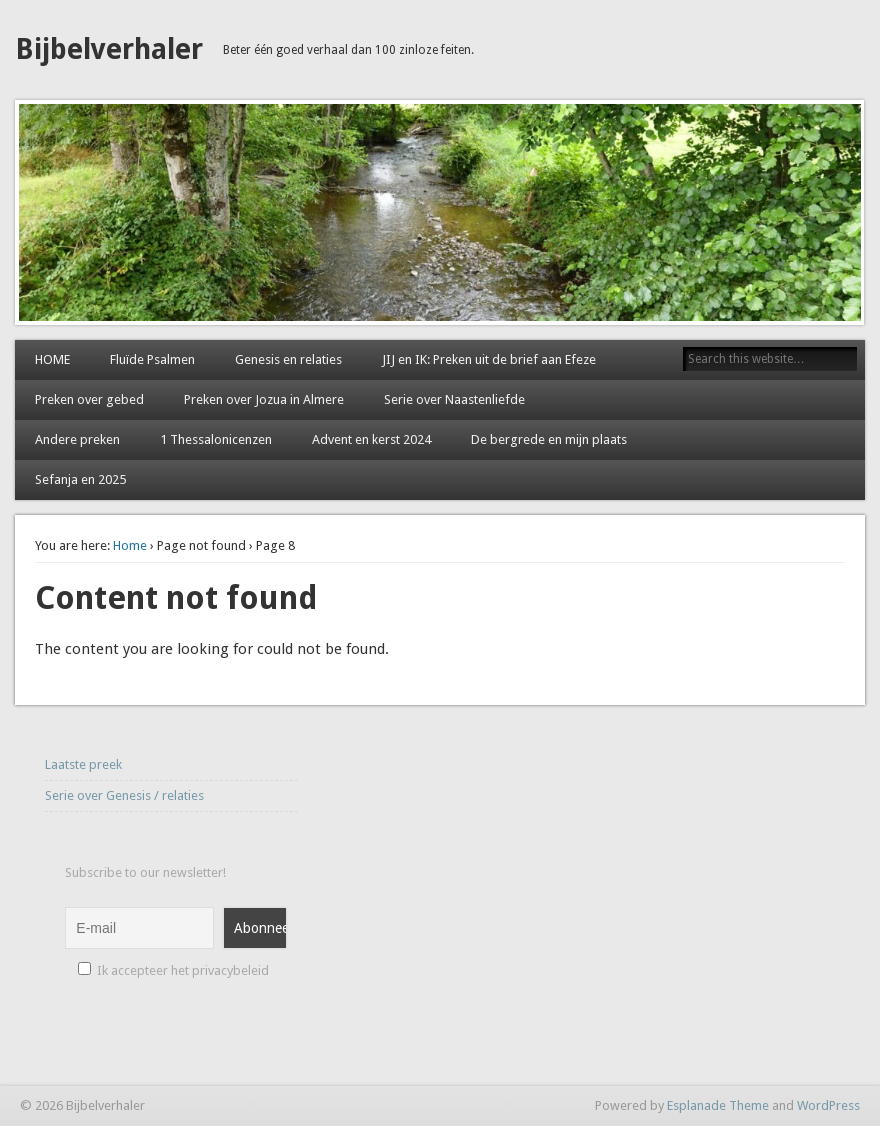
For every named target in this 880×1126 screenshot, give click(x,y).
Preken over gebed (89, 399)
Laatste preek (83, 764)
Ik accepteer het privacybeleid (173, 970)
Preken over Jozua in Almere (264, 399)
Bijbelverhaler (109, 49)
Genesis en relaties (288, 359)
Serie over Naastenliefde (454, 399)
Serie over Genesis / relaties (124, 795)
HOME (52, 359)
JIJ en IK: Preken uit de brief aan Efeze (489, 359)
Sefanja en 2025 (80, 479)
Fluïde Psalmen (152, 359)
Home (130, 545)
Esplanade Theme (718, 1105)
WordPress (828, 1105)
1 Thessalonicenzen (216, 439)
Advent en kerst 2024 (371, 439)
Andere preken (77, 439)
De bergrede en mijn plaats (549, 439)
